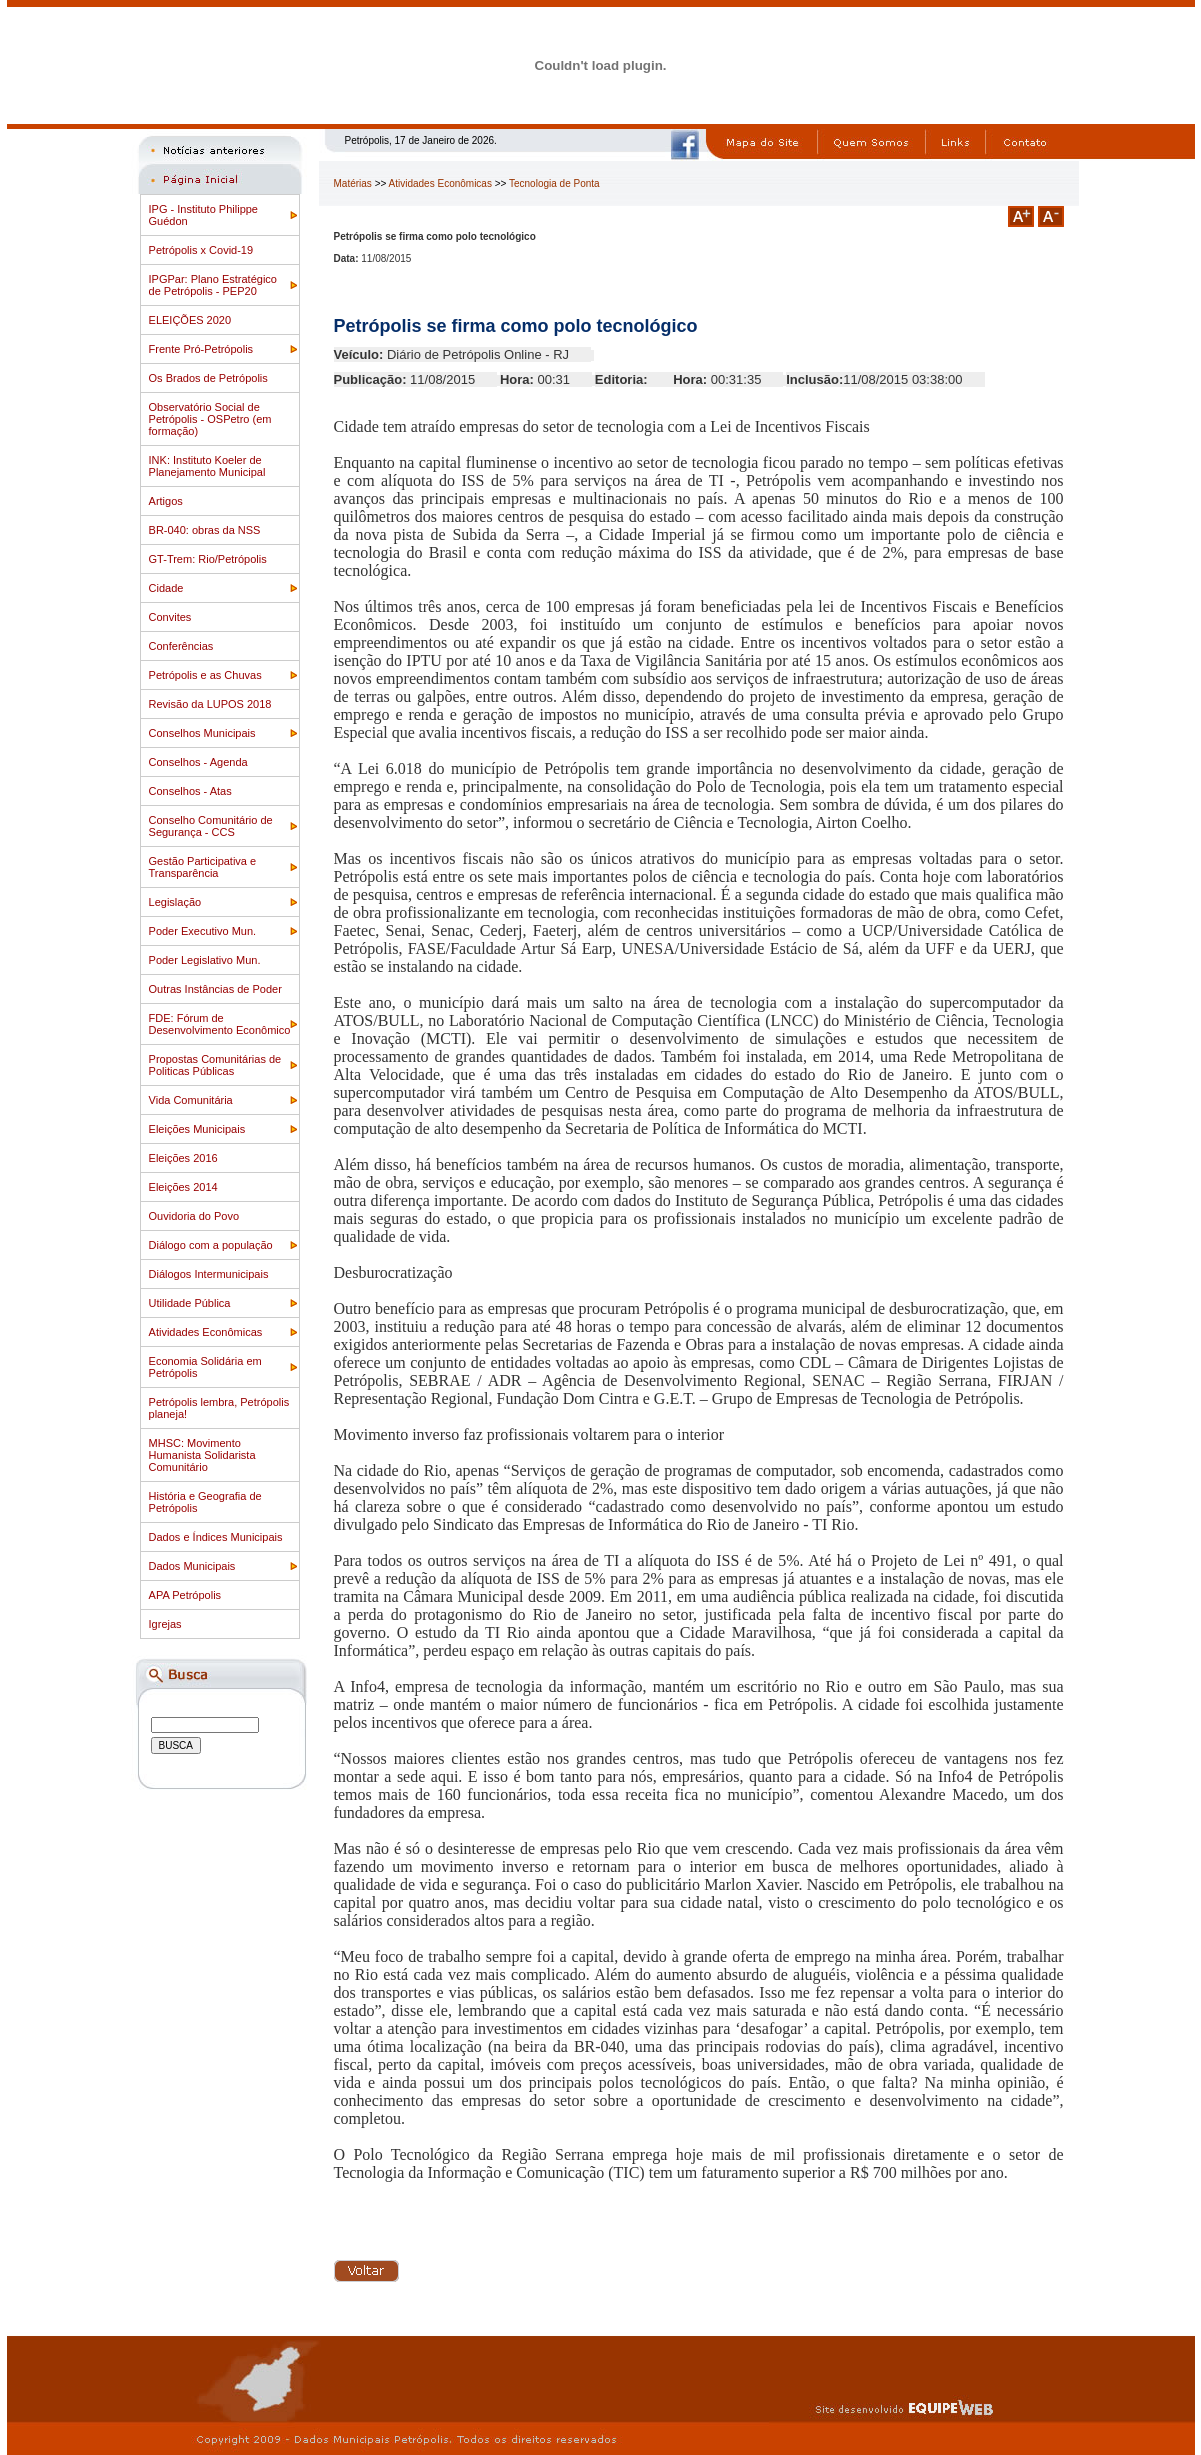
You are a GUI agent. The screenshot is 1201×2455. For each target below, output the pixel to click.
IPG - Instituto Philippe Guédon (203, 215)
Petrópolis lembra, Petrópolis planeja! (219, 1408)
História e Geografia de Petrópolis (205, 1502)
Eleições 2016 (183, 1158)
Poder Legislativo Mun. (205, 960)
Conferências (181, 646)
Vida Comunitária (191, 1100)
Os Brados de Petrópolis (208, 378)
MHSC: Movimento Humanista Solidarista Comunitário (202, 1455)
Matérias (353, 183)
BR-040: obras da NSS (205, 530)
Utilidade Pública (190, 1303)
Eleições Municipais (197, 1129)
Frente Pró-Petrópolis (201, 349)
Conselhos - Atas (190, 791)
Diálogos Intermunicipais (209, 1274)
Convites (170, 617)
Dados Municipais (192, 1566)
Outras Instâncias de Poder (215, 989)
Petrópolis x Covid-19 (201, 250)
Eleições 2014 (183, 1187)
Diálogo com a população (211, 1245)
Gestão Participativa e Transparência (203, 867)
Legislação (175, 902)
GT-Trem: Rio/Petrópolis (208, 559)
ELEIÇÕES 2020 (190, 320)
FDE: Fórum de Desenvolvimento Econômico (220, 1024)
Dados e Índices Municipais (216, 1537)
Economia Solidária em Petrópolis (205, 1367)
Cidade (166, 588)
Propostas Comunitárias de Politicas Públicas (215, 1065)
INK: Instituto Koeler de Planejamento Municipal (207, 466)
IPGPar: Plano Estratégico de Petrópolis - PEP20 (213, 285)
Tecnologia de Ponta (554, 183)
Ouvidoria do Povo (194, 1216)
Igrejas (165, 1624)
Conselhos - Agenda (198, 762)
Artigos (166, 501)
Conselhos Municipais (202, 733)
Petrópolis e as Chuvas (205, 675)
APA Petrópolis (185, 1595)
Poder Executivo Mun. (203, 931)
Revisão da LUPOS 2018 (210, 704)
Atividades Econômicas (206, 1332)
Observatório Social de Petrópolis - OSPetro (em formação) (210, 419)
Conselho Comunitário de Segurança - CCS (211, 826)
